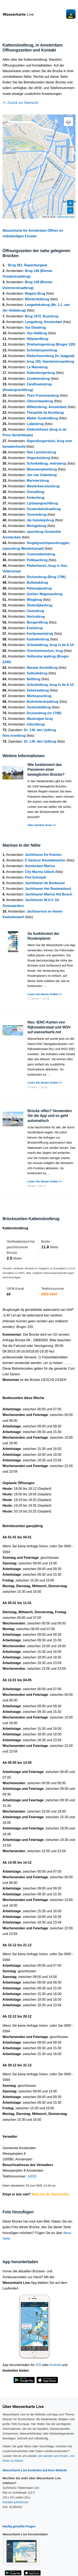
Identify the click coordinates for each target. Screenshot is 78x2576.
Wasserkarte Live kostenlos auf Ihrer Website (34, 2470)
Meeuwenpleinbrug (42, 469)
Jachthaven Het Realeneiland (48, 888)
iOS (38, 2365)
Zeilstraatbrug (38, 690)
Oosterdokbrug (39, 707)
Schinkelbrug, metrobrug (46, 463)
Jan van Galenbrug (42, 475)
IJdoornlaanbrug (40, 401)
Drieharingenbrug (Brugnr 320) (51, 344)
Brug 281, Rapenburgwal (27, 265)
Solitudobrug (37, 673)
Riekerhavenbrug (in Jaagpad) (50, 356)
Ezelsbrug (35, 628)
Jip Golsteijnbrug (40, 520)
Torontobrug (37, 514)
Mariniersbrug (38, 480)
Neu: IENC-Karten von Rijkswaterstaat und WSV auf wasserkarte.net (49, 1027)
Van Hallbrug (37, 333)
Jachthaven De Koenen (43, 854)
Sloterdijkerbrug (40, 605)
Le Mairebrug (37, 367)
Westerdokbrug (37, 299)
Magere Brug (35, 293)
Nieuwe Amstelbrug (42, 667)
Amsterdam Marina (40, 866)
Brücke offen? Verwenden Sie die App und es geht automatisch (49, 1116)
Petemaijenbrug (39, 588)
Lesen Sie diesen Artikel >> (44, 994)
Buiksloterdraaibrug (42, 701)
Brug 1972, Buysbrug (41, 316)
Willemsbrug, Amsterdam (47, 407)
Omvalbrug (35, 492)
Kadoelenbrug (38, 639)
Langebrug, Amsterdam (43, 322)
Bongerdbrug (37, 622)
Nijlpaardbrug (37, 339)
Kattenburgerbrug (41, 373)
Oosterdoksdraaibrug (44, 509)
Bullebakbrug (37, 582)
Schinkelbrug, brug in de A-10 (50, 645)
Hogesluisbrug (38, 458)
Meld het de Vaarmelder (50, 2194)
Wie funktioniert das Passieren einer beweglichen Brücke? (45, 770)
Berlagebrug (36, 526)
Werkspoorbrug (39, 696)
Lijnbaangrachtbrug (42, 503)
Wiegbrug (34, 599)
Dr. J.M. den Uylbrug (40, 741)
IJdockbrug (36, 724)
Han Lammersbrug (41, 452)
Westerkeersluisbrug (43, 486)
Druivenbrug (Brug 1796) (46, 577)
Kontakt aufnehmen (15, 2502)
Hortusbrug (36, 616)
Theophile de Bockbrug (45, 412)
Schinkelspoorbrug (42, 350)
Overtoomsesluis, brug (45, 650)
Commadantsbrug (41, 554)
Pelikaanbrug (37, 560)
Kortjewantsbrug (40, 633)
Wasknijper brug (40, 718)
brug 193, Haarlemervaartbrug (50, 361)
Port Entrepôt (35, 877)
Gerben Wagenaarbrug (45, 594)
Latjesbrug (35, 424)
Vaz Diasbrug (35, 327)
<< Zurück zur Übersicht (20, 102)
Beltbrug (34, 679)
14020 (32, 2176)
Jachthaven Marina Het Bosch (48, 894)
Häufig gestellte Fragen (19, 2526)
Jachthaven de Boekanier (45, 883)
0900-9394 (49, 1294)
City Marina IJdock (39, 872)
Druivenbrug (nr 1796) (44, 713)
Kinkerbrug (36, 497)
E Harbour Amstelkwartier (45, 860)
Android (55, 2365)
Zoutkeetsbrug (38, 378)
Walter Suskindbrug (42, 418)
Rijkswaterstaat (66, 216)
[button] (68, 121)
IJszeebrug (35, 611)
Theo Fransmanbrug (43, 395)
